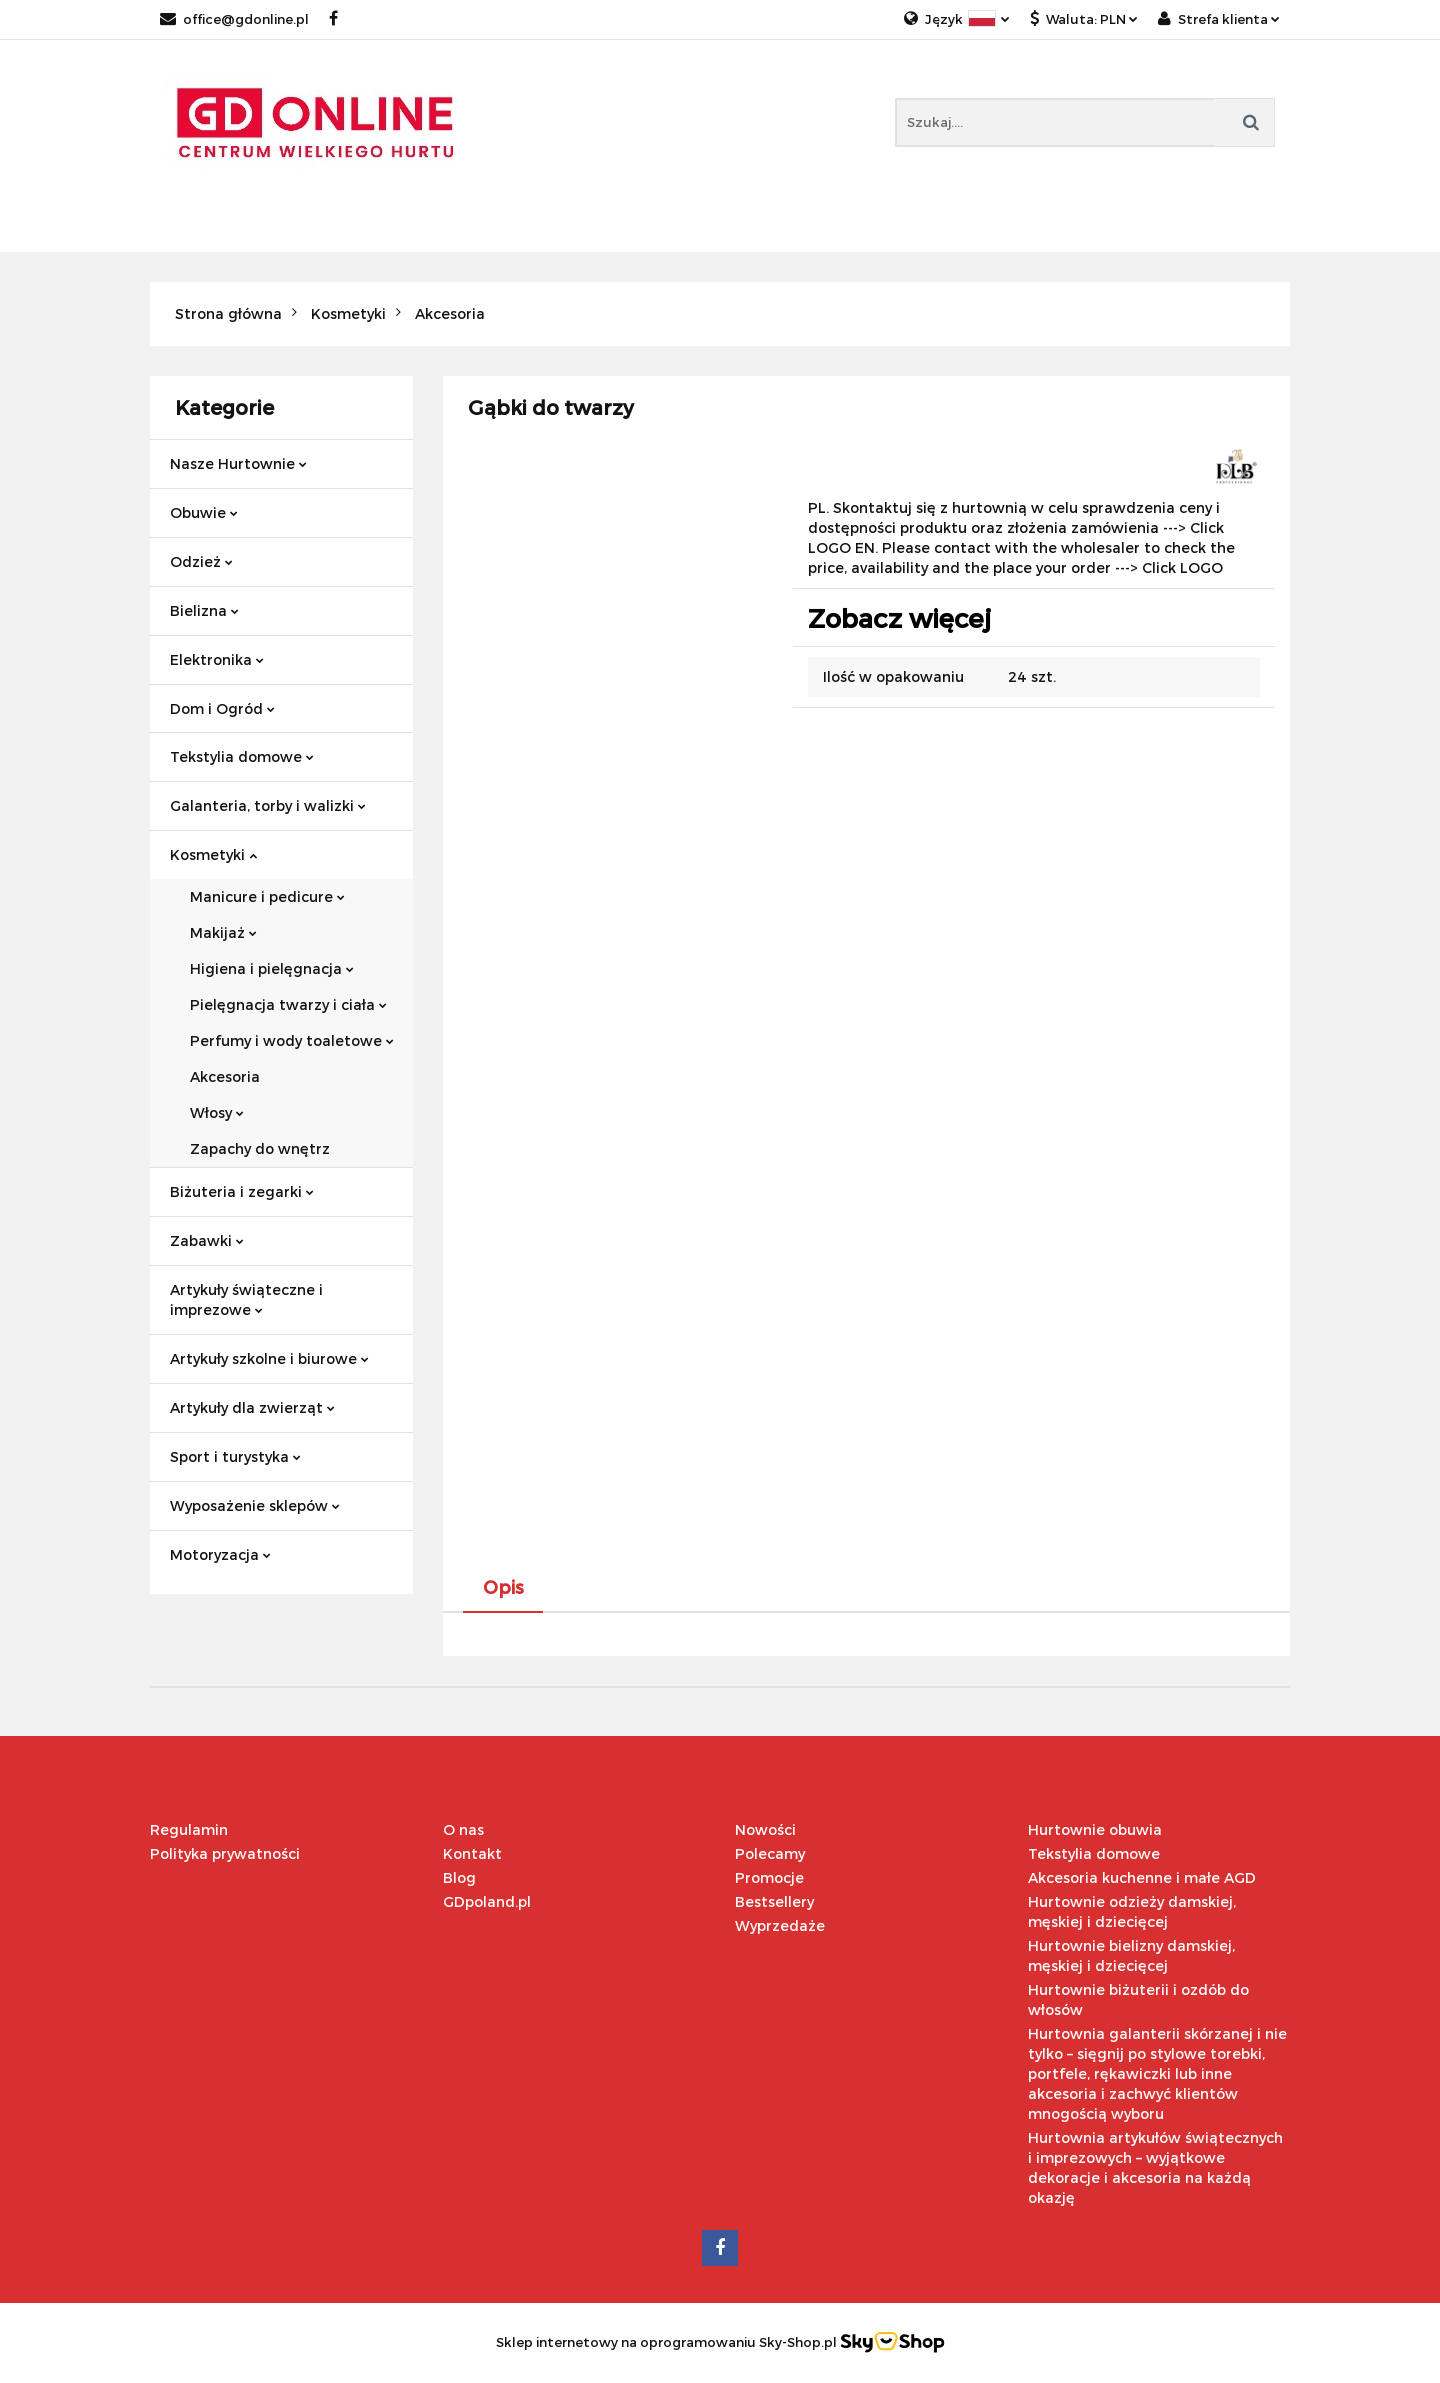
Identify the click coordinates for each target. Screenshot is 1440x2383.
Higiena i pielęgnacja (272, 968)
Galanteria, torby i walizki (268, 805)
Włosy (217, 1112)
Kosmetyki (213, 854)
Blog (459, 1877)
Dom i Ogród (222, 708)
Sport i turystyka (235, 1456)
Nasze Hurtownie (238, 463)
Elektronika (217, 659)
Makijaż (223, 932)
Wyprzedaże (780, 1925)
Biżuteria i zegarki (242, 1191)
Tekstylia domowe (242, 756)
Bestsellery (774, 1901)
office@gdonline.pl (234, 19)
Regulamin (189, 1829)
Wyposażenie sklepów (255, 1505)
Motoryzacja (220, 1554)
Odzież (201, 561)
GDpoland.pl (487, 1901)
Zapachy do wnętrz (260, 1148)
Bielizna (204, 610)
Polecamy (770, 1853)
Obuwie (204, 512)
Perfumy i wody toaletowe (292, 1040)
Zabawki (207, 1240)
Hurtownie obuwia (1095, 1829)
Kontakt (472, 1853)
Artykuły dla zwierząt (252, 1407)
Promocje (769, 1877)
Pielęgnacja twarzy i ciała (288, 1004)
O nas (463, 1829)
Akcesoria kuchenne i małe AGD (1142, 1877)
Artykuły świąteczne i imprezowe (246, 1299)
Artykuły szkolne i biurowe (269, 1358)
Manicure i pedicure (267, 896)
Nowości (765, 1829)
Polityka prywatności (225, 1853)
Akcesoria (225, 1076)
